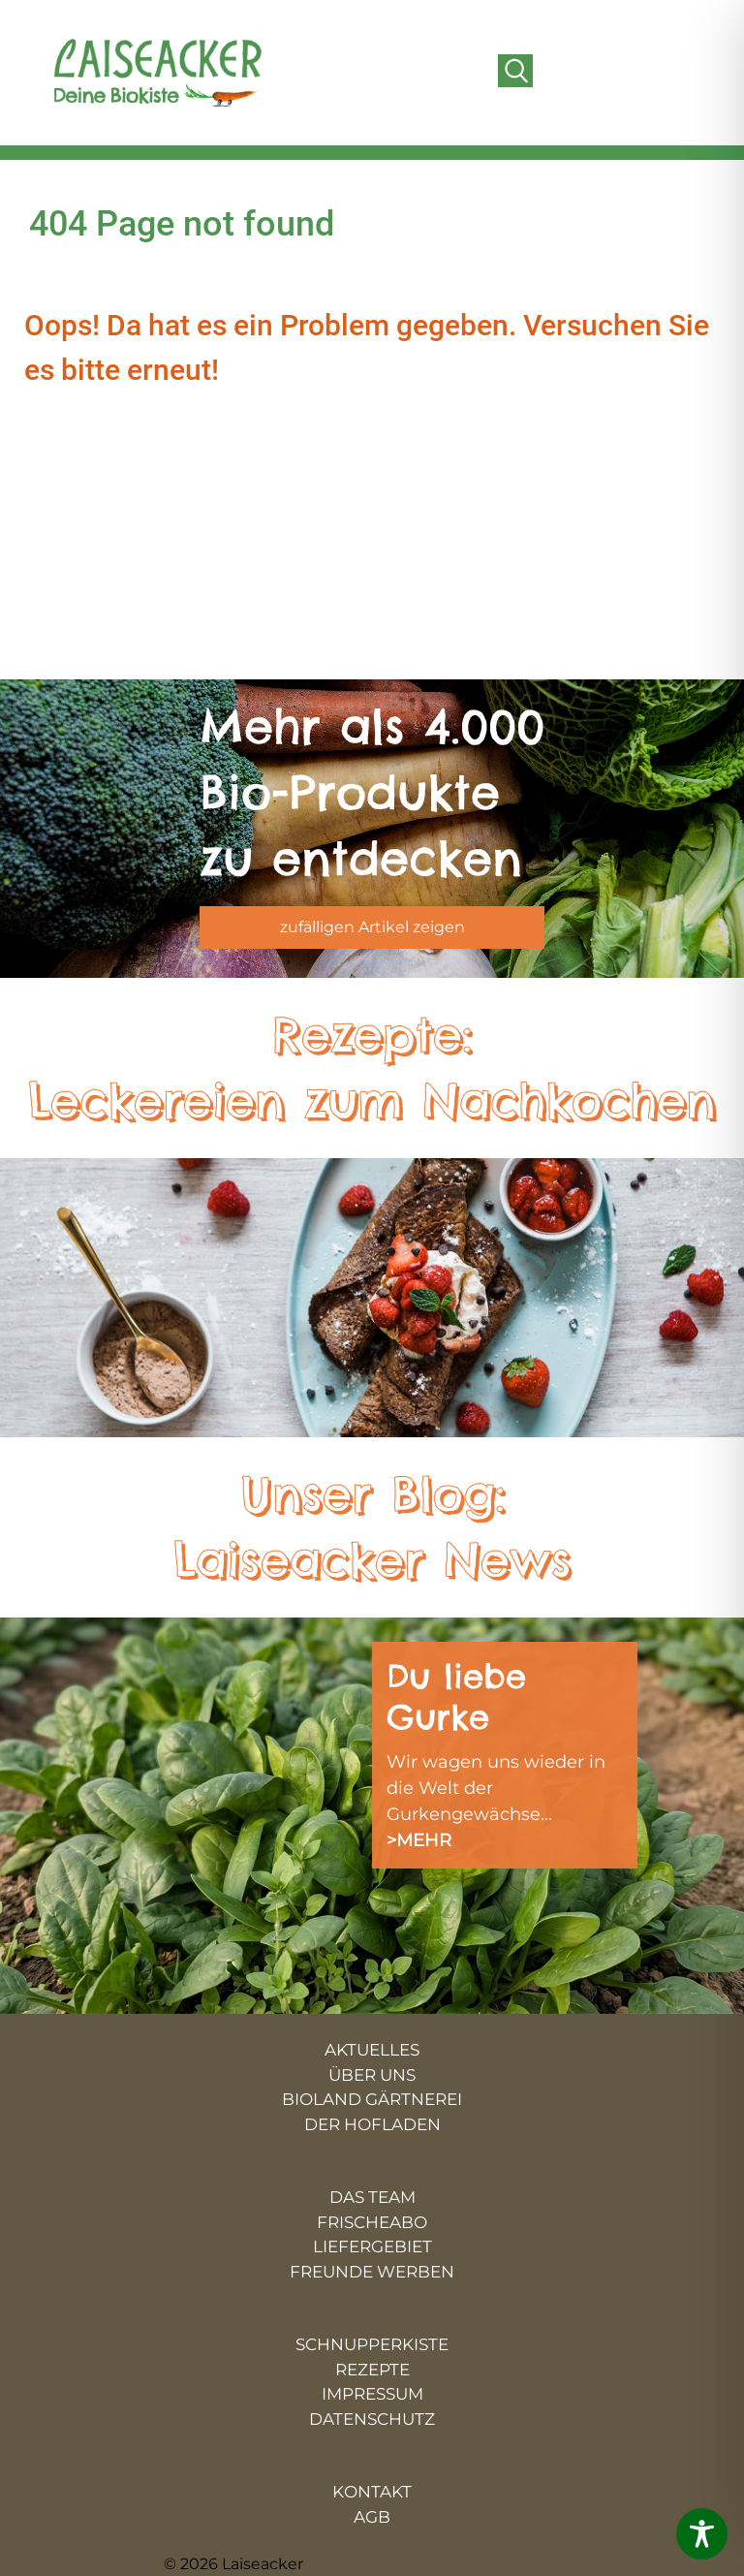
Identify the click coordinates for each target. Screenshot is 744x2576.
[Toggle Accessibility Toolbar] (701, 2533)
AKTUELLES (372, 2049)
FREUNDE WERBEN (372, 2271)
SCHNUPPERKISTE (372, 2344)
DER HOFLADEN (372, 2124)
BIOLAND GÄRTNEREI (372, 2099)
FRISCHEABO (372, 2222)
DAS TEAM (372, 2197)
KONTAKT (372, 2491)
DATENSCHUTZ (372, 2419)
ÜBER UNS (372, 2075)
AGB (372, 2517)
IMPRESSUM (372, 2393)
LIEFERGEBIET (372, 2246)
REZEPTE (372, 2369)
